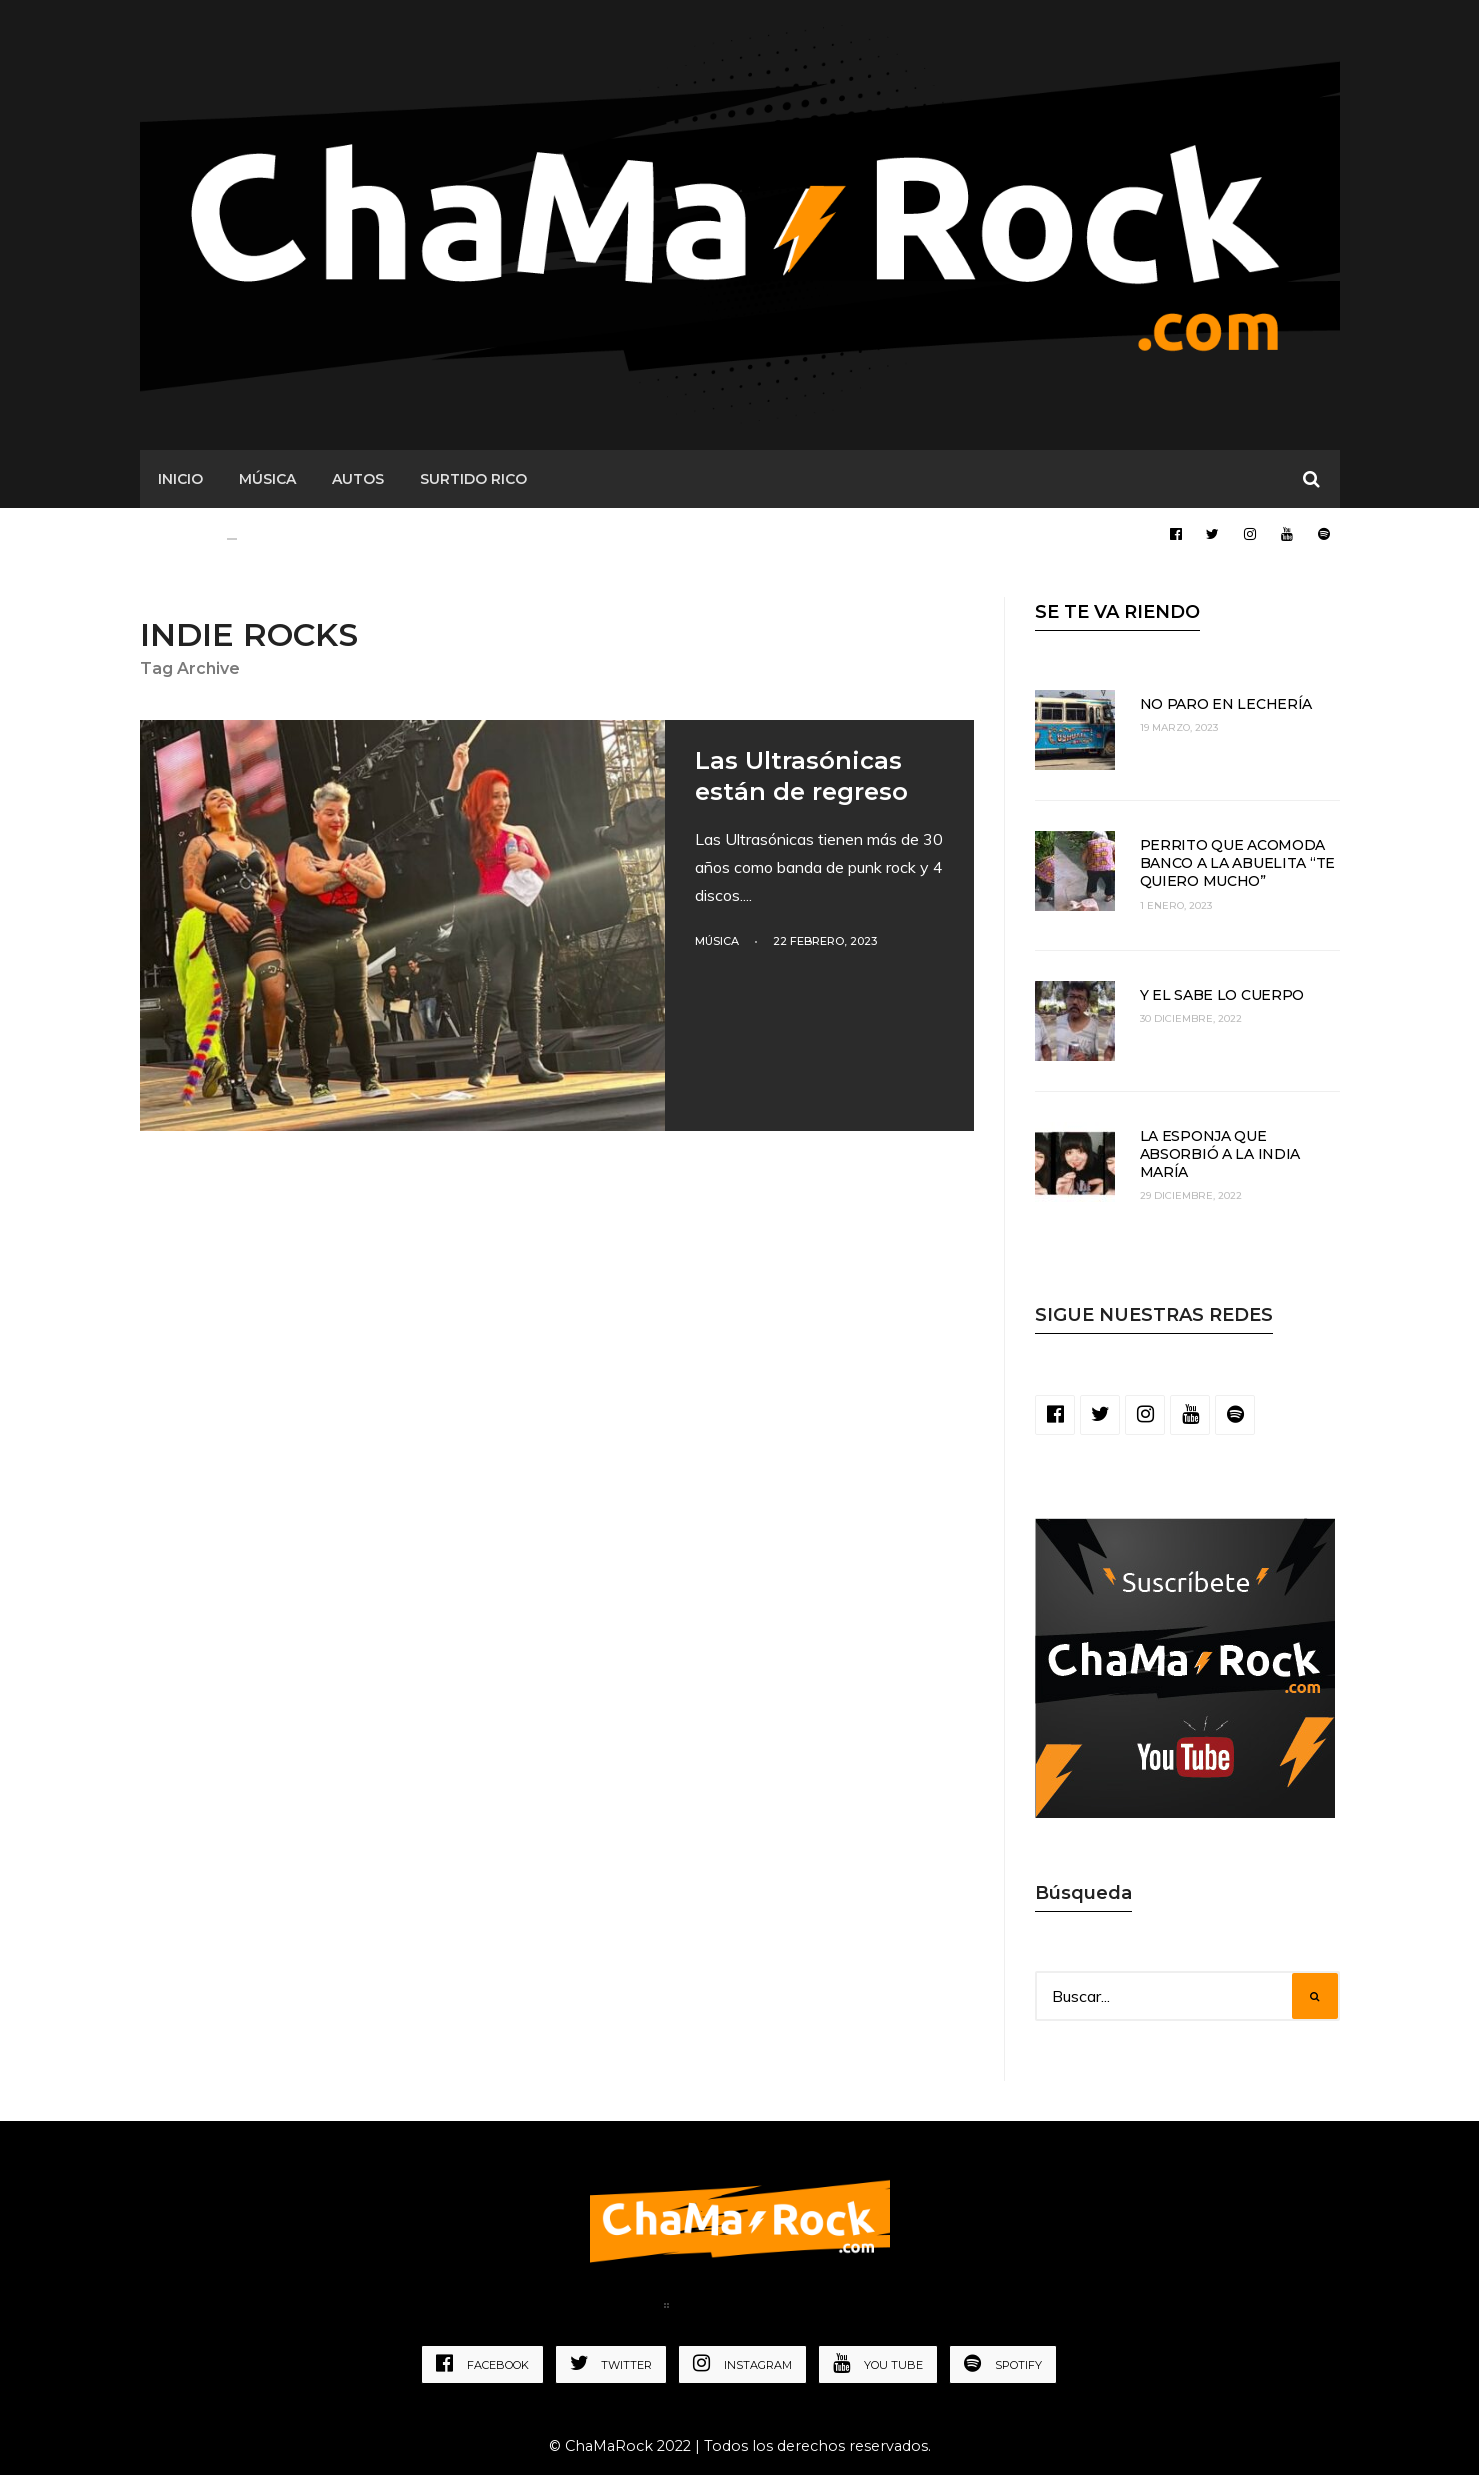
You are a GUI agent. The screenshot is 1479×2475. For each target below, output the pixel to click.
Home (621, 2309)
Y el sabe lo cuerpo (1222, 995)
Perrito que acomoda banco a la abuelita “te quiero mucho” (1238, 863)
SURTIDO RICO (473, 479)
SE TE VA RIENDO (1117, 612)
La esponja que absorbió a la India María (1220, 1154)
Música (717, 941)
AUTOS (358, 479)
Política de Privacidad (777, 2309)
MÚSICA (267, 479)
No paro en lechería (1226, 704)
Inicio (180, 479)
